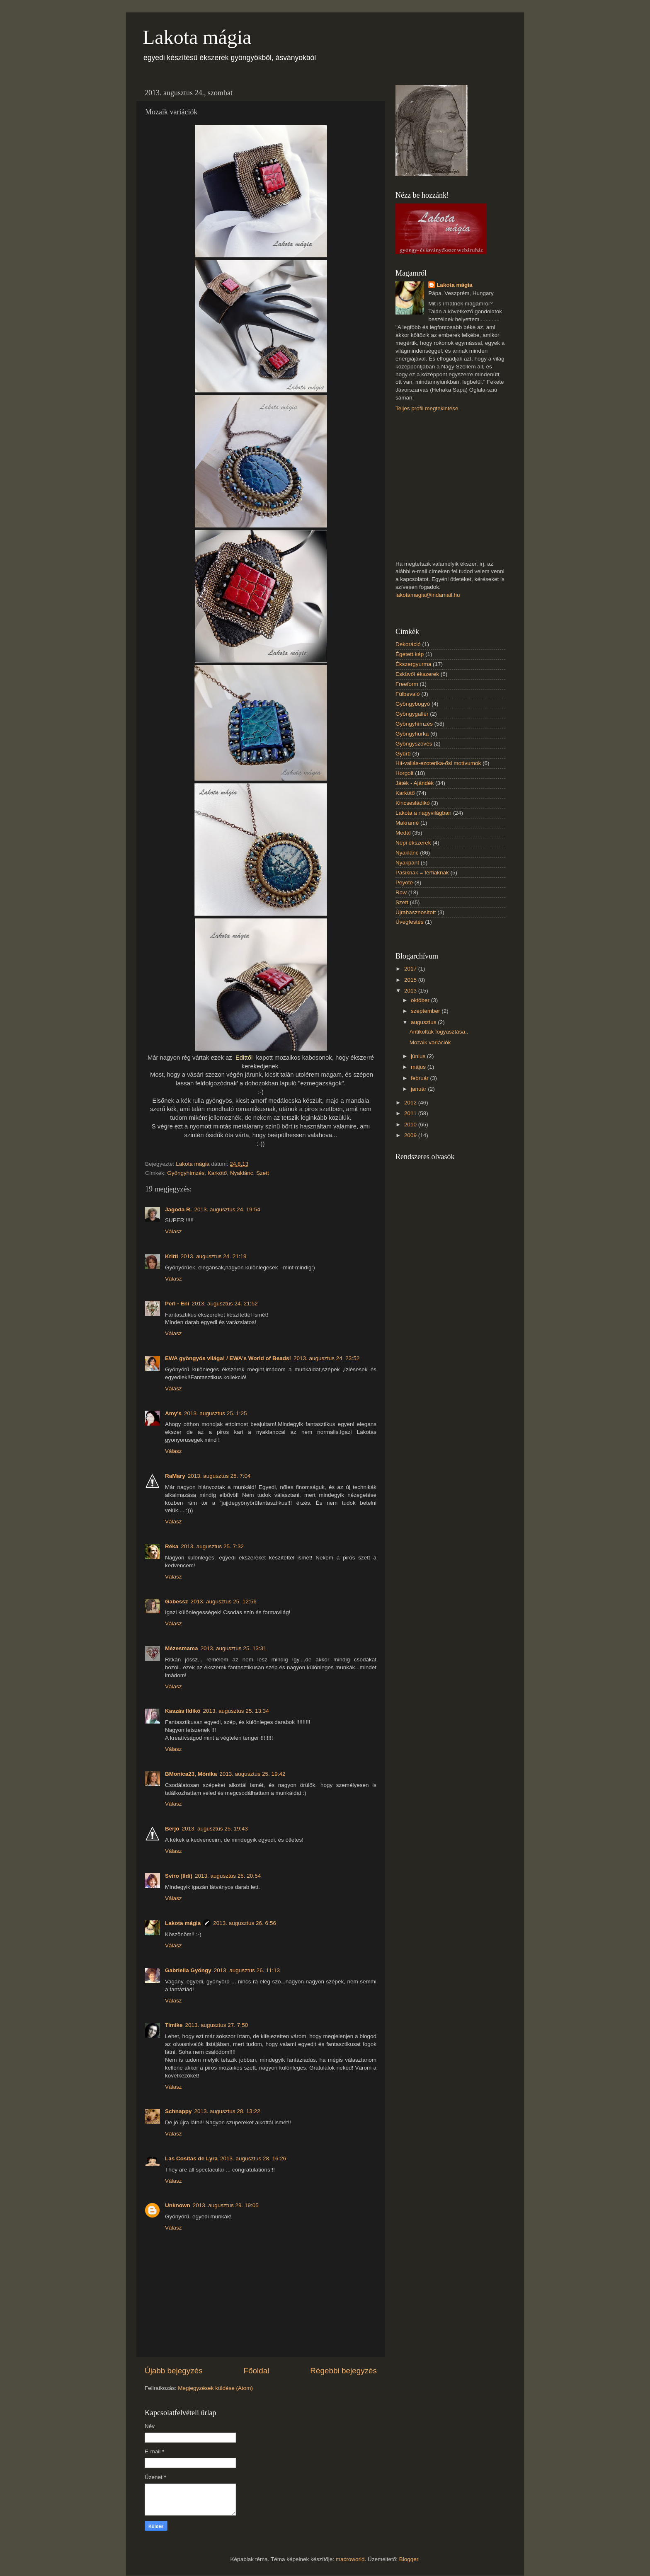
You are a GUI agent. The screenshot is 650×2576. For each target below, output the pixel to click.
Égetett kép (409, 654)
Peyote (404, 882)
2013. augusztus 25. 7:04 (219, 1476)
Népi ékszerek (413, 843)
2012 (411, 1102)
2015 (411, 980)
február (420, 1078)
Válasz (173, 1231)
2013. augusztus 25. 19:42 (252, 1774)
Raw (401, 892)
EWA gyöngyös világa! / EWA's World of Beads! (228, 1358)
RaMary (175, 1476)
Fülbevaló (407, 694)
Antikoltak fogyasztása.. (439, 1032)
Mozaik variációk (430, 1042)
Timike (174, 2025)
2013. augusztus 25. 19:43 (215, 1828)
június (419, 1056)
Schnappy (178, 2111)
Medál (403, 833)
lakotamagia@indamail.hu (427, 595)
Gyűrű (403, 754)
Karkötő (217, 1173)
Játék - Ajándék (414, 783)
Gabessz (176, 1601)
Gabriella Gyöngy (188, 1970)
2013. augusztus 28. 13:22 (227, 2111)
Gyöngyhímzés (185, 1173)
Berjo (172, 1828)
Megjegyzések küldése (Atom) (215, 2388)
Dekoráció (408, 644)
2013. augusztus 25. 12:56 (224, 1601)
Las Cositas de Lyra (191, 2158)
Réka (171, 1546)
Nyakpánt (407, 862)
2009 (411, 1135)
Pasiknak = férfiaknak (422, 872)
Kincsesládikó (412, 803)
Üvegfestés (409, 922)
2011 (411, 1113)
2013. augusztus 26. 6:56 (244, 1923)
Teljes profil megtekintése (426, 408)
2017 (411, 969)
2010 (411, 1124)
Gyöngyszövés (413, 744)
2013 (411, 991)
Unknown (177, 2205)
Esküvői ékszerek (417, 674)
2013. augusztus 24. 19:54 (227, 1209)
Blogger (408, 2559)
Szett (262, 1173)
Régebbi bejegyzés (343, 2370)
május (419, 1067)
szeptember (426, 1011)
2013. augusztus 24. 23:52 (326, 1358)
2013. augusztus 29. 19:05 (226, 2205)
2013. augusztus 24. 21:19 (214, 1256)
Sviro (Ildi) (178, 1876)
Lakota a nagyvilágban (423, 813)
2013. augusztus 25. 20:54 (228, 1876)
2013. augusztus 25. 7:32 (212, 1546)
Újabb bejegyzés (174, 2370)
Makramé (407, 823)
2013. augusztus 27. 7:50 (216, 2025)
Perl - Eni (177, 1303)
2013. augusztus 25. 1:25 (215, 1413)
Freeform (406, 684)
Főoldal (256, 2370)
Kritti (171, 1256)
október (421, 1000)
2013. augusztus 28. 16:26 (253, 2158)
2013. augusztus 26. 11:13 (247, 1970)
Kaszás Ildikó (183, 1711)
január (419, 1089)
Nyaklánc (241, 1173)
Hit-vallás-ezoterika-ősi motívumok (438, 763)
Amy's (173, 1413)
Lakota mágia (197, 37)
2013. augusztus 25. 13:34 (236, 1711)
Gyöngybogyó (412, 704)
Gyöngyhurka (412, 734)
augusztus (424, 1022)
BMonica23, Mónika (191, 1774)
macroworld (350, 2559)
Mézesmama (181, 1648)
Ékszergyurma (413, 664)
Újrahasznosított (415, 912)
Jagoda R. (178, 1209)
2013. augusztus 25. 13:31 (234, 1648)
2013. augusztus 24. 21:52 (225, 1303)
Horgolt (404, 773)
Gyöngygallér (412, 714)
